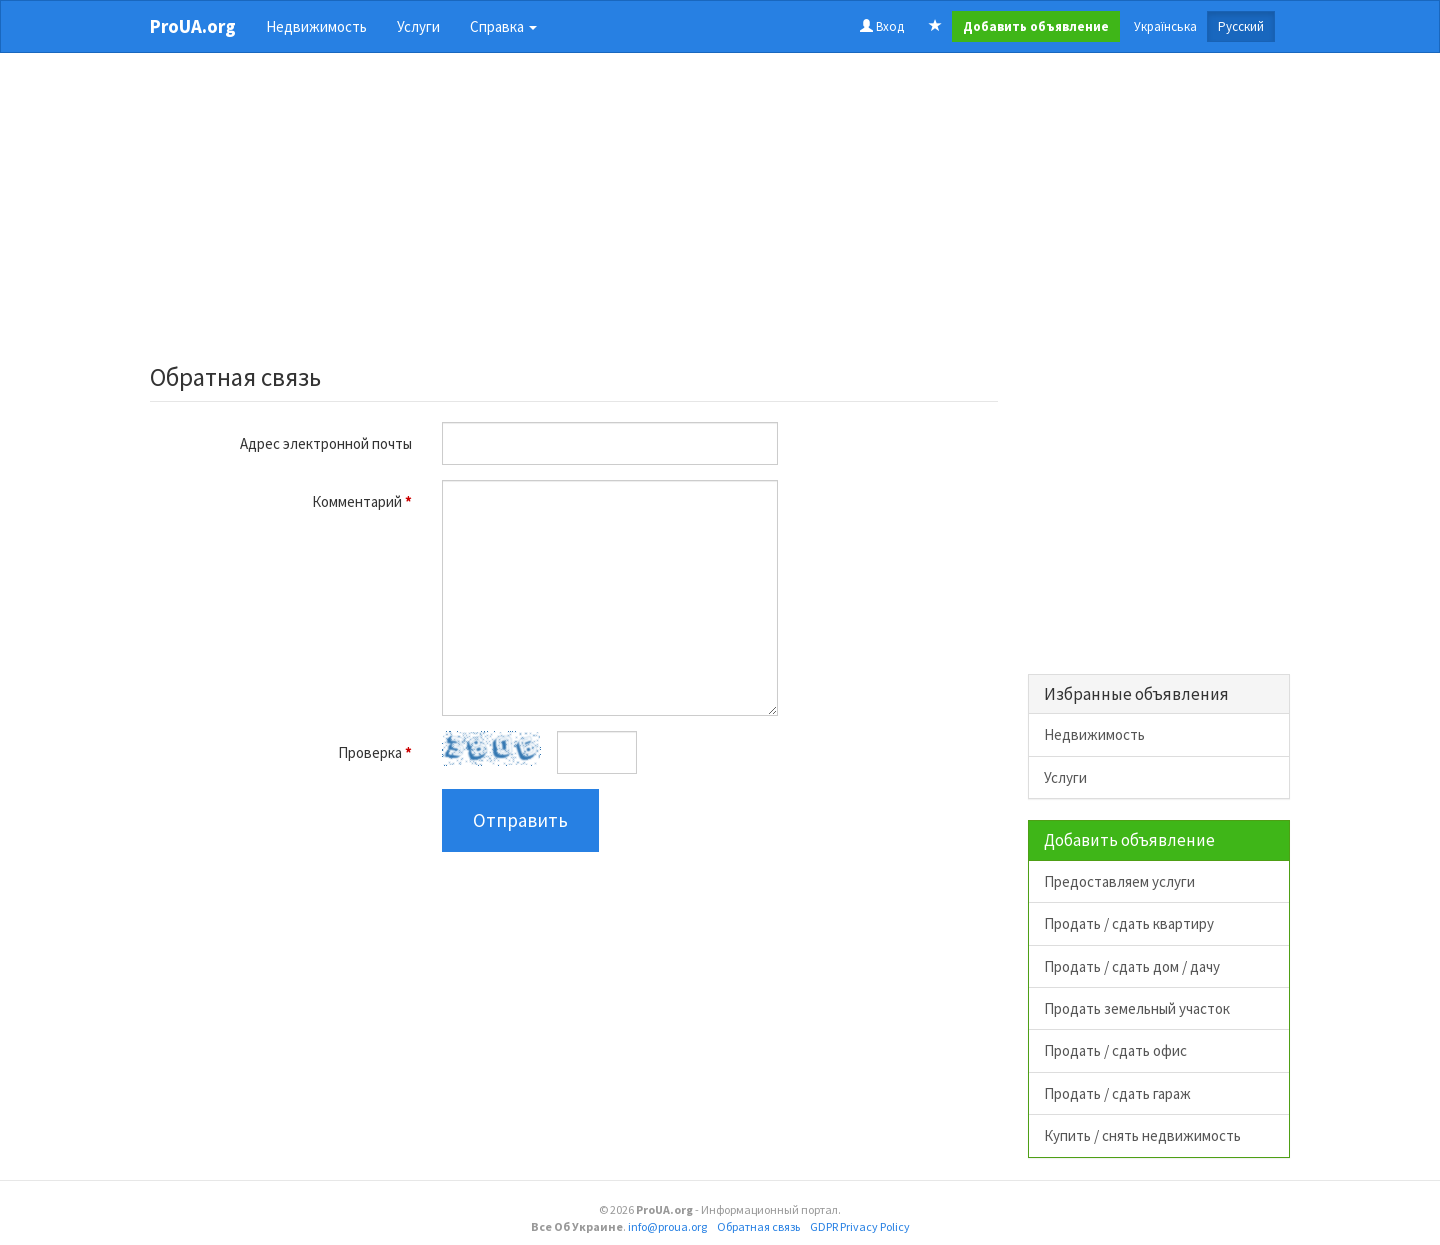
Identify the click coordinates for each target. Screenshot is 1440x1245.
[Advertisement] (574, 214)
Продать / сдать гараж (1117, 1093)
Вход (882, 26)
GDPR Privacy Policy (860, 1226)
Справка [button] (503, 26)
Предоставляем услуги (1119, 881)
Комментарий (362, 501)
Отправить (520, 820)
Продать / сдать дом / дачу (1132, 966)
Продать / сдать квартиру (1129, 923)
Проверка (375, 752)
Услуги (418, 26)
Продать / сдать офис (1115, 1050)
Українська (1165, 26)
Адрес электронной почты (326, 443)
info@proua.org (667, 1226)
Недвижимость (316, 26)
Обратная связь (758, 1226)
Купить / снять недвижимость (1142, 1135)
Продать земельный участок (1137, 1008)
